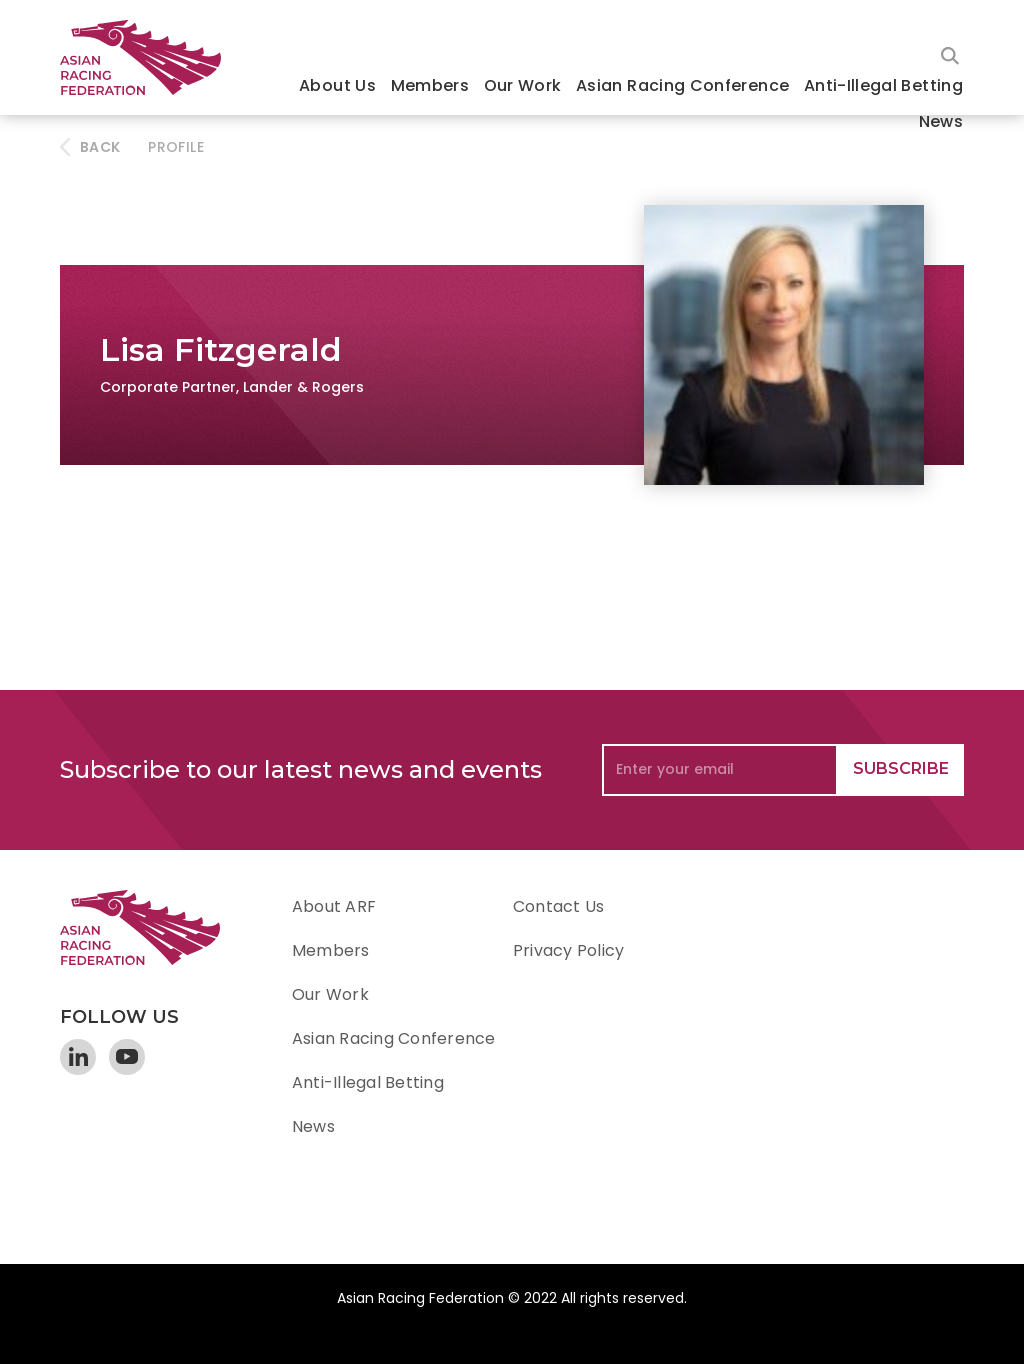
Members (430, 85)
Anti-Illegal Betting (883, 85)
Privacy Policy (568, 950)
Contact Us (558, 906)
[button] (337, 87)
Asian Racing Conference (682, 85)
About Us (337, 85)
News (941, 121)
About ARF (334, 906)
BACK (100, 147)
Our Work (523, 85)
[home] (150, 57)
